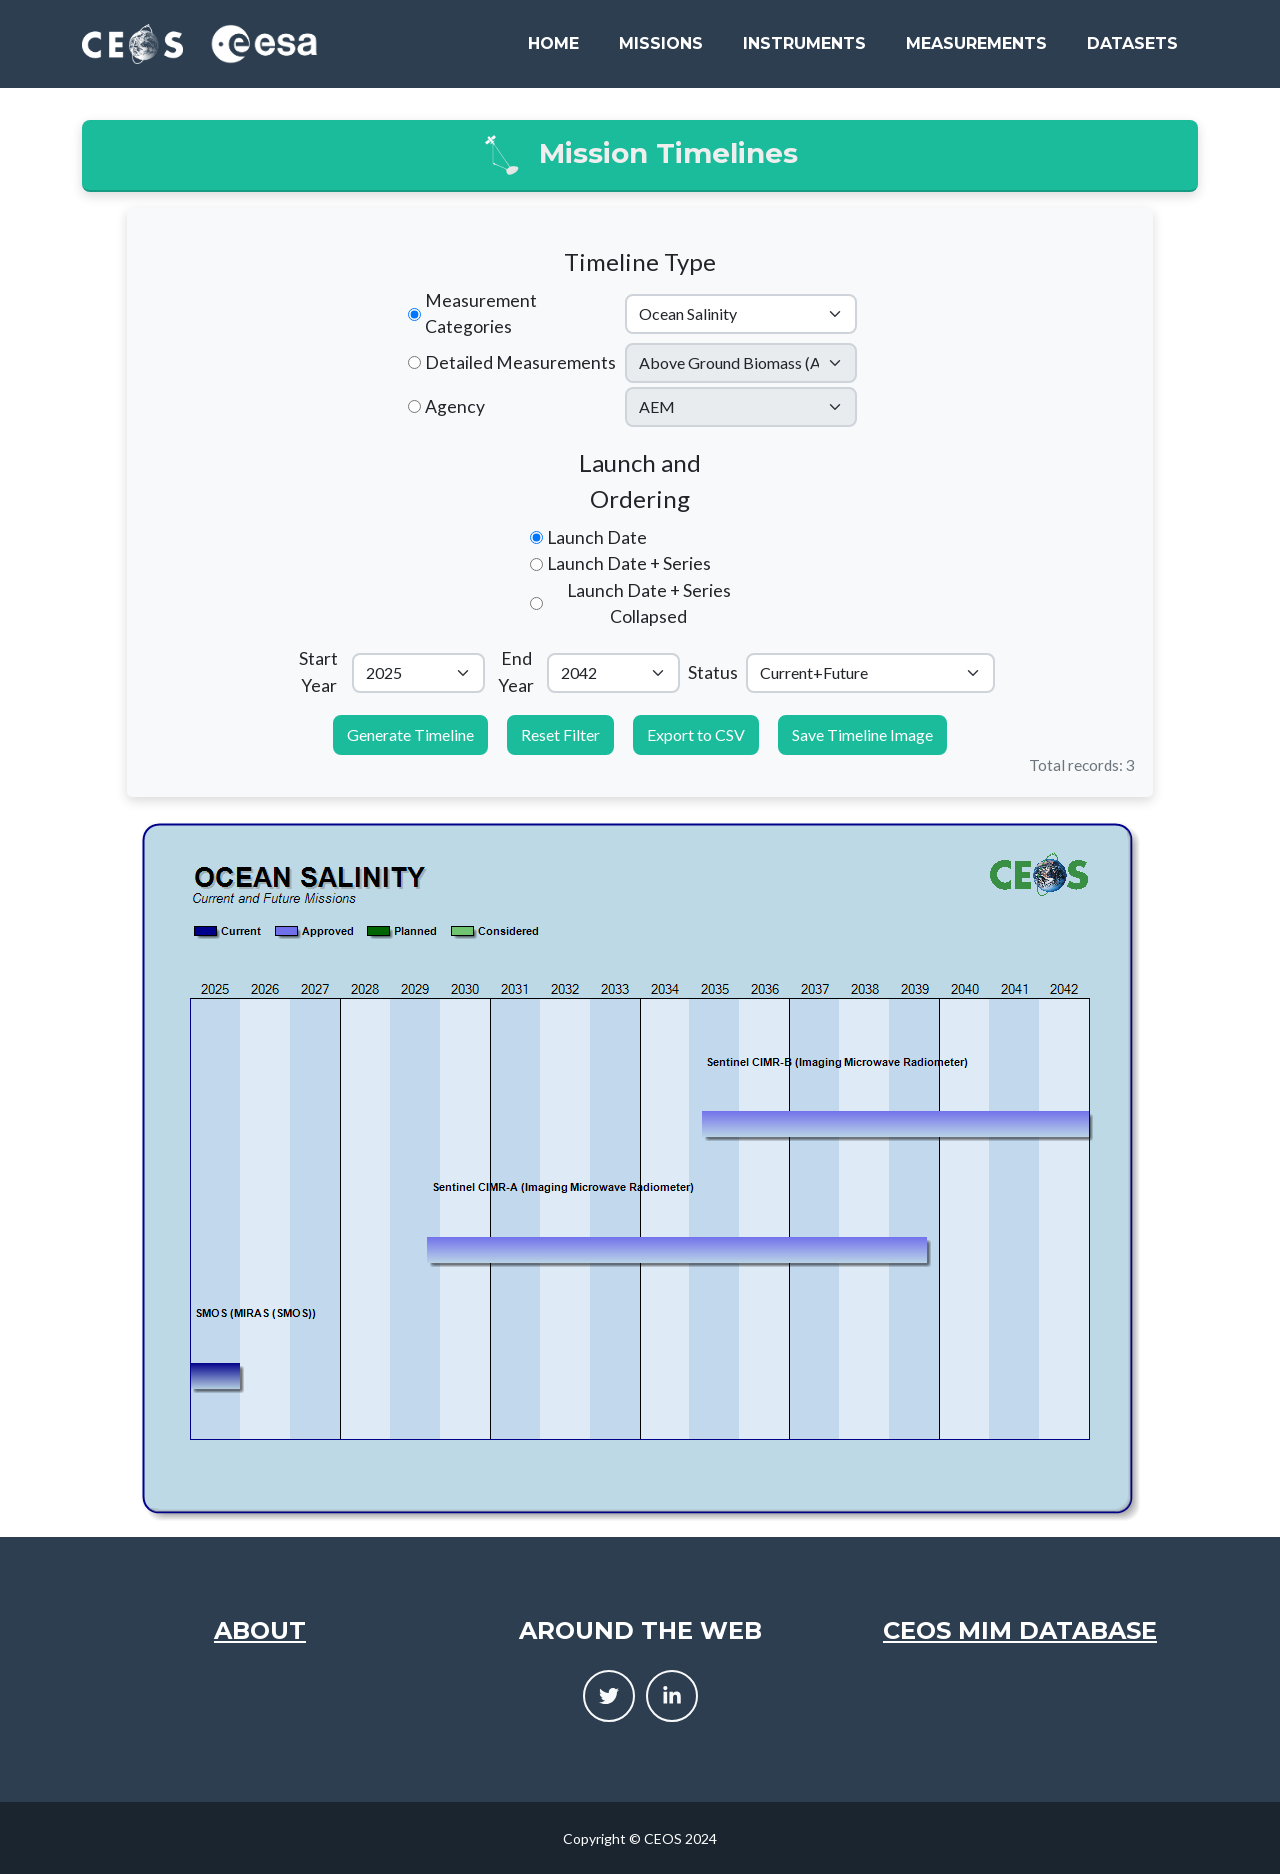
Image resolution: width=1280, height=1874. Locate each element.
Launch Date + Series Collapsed (649, 603)
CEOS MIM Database (1020, 1630)
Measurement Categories (481, 313)
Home (553, 43)
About (260, 1630)
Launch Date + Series (629, 563)
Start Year (318, 671)
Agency (455, 406)
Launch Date (597, 537)
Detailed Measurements (520, 362)
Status (713, 672)
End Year (516, 671)
